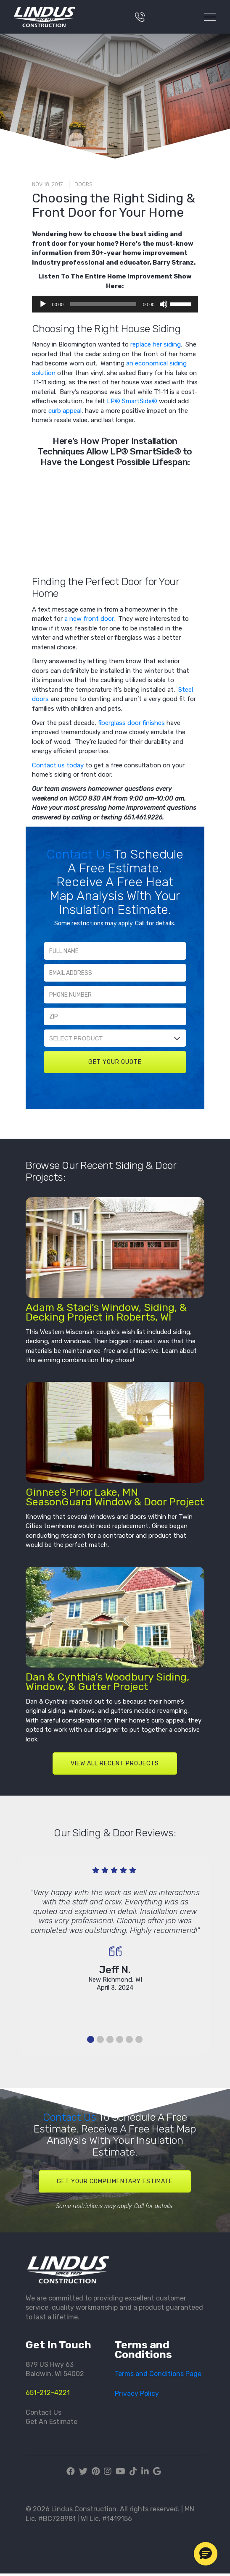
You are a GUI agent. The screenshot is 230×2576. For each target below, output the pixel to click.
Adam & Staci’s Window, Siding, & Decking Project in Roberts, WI (106, 1312)
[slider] (103, 304)
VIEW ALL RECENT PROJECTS (115, 1763)
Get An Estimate (51, 2422)
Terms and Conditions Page (158, 2374)
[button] (205, 2553)
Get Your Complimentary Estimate (115, 2181)
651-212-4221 (48, 2393)
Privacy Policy (137, 2393)
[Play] (43, 304)
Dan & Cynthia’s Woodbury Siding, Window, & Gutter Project (107, 1682)
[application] (115, 304)
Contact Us (80, 854)
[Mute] (163, 304)
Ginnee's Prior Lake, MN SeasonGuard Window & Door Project (115, 1497)
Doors (83, 184)
